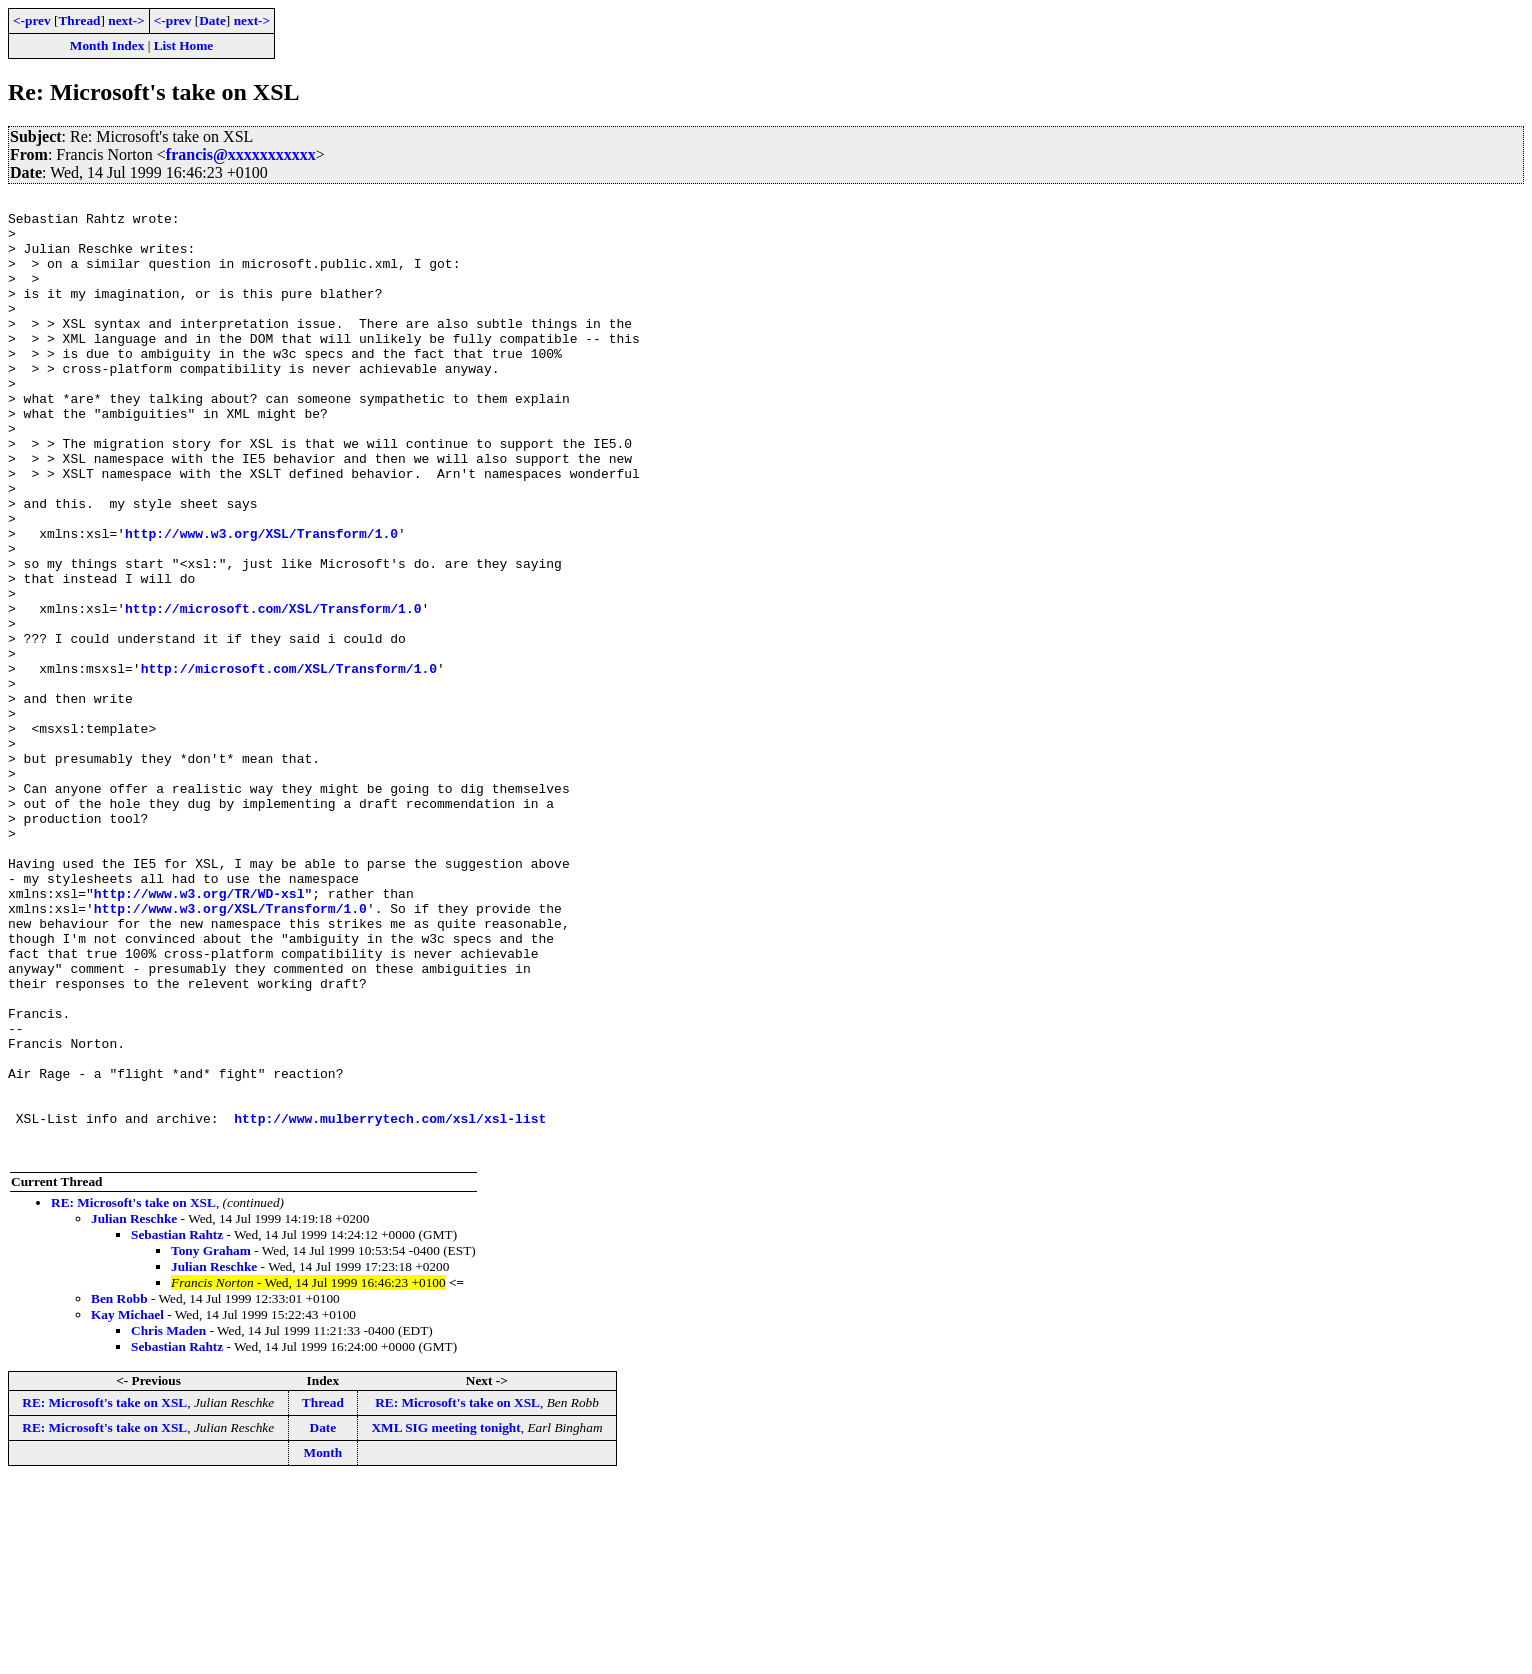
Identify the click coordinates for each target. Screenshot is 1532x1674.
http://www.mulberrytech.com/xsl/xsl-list (390, 1304)
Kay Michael (127, 1506)
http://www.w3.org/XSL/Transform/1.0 (261, 602)
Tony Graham (211, 1442)
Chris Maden (168, 1522)
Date (212, 20)
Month (323, 1644)
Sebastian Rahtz (177, 1426)
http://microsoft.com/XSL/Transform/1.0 (273, 692)
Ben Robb (119, 1490)
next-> (126, 20)
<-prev (32, 20)
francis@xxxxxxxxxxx (241, 154)
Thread (79, 20)
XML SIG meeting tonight (445, 1619)
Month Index (107, 45)
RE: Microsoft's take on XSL (133, 1394)
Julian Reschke (134, 1410)
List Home (184, 45)
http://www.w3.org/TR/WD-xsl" (203, 1034)
